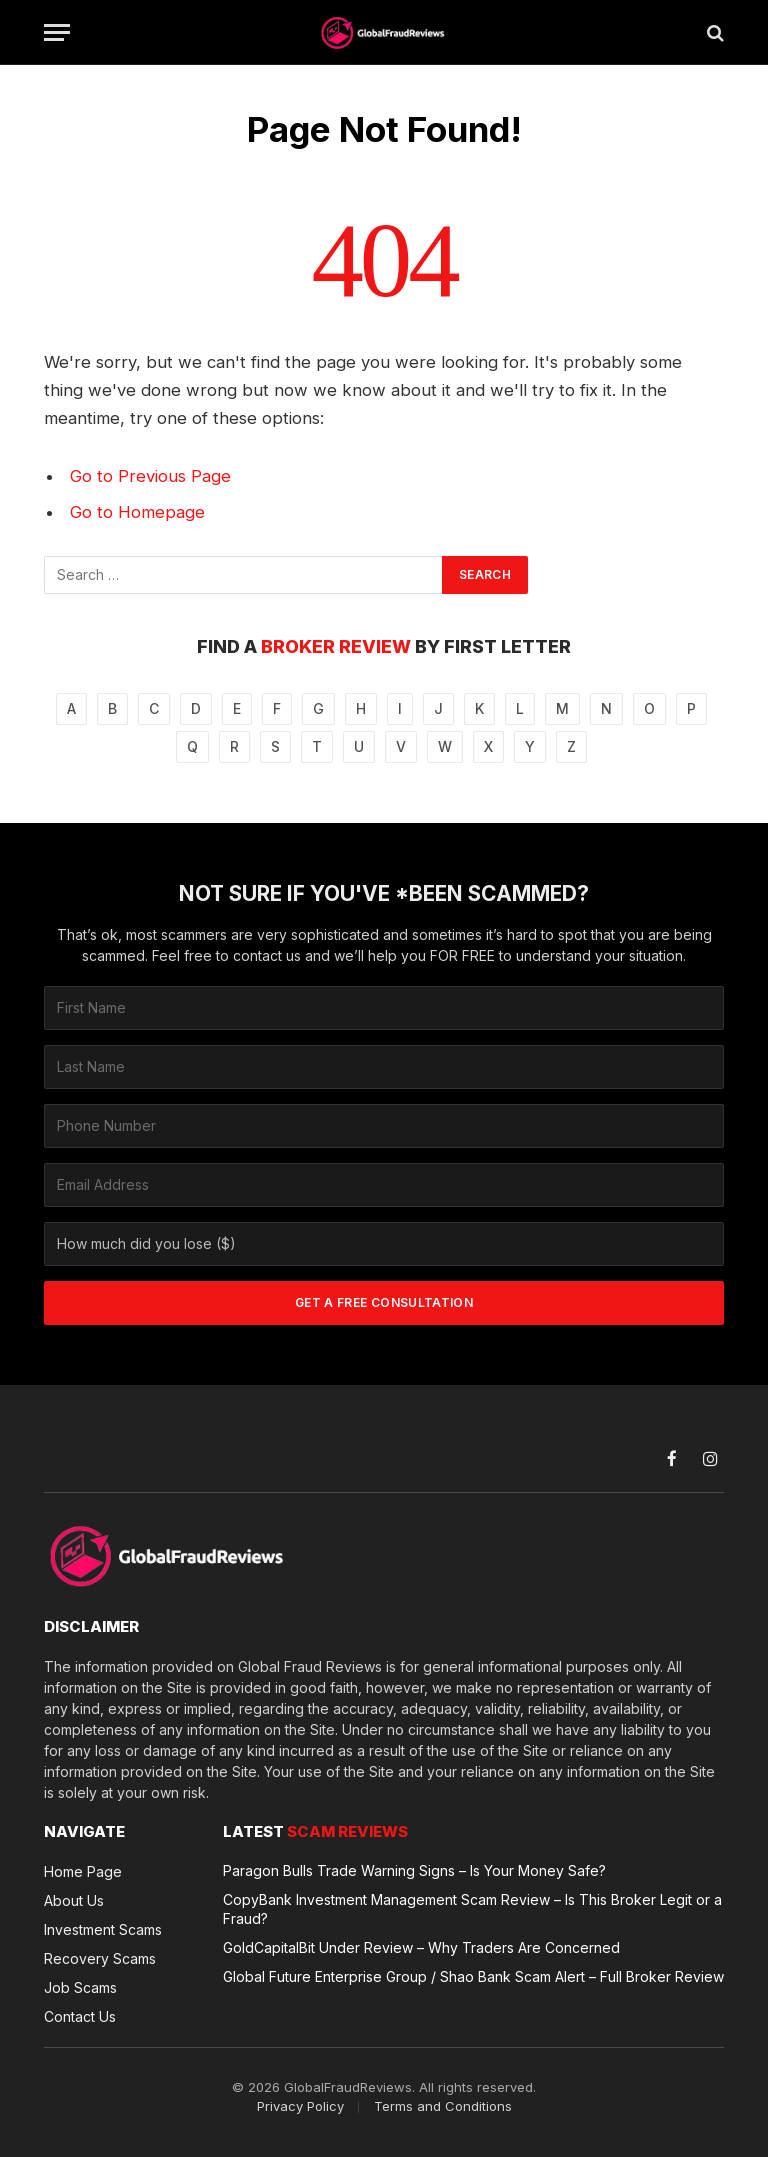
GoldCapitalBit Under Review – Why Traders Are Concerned (421, 1947)
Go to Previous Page (150, 476)
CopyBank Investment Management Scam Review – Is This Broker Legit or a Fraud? (472, 1909)
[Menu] (57, 32)
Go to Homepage (137, 512)
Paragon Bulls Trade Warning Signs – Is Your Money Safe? (414, 1870)
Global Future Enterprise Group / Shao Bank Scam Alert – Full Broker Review (473, 1976)
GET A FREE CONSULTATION (384, 1302)
